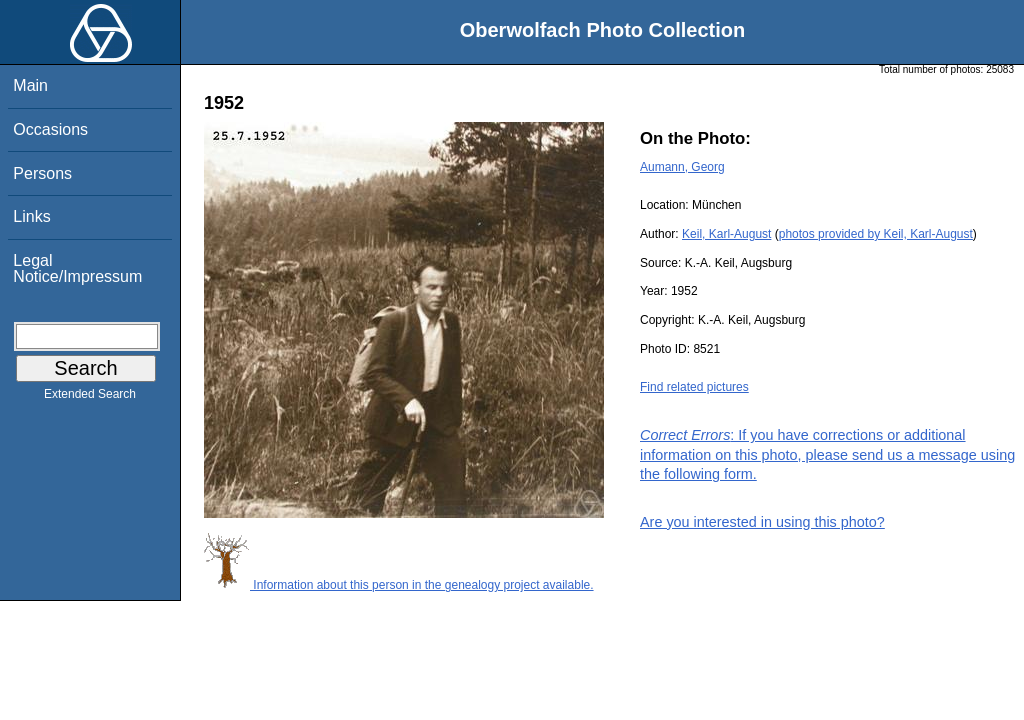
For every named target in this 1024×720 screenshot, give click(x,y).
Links (31, 216)
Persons (42, 173)
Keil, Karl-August (726, 234)
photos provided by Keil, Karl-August (876, 234)
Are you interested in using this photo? (762, 522)
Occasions (50, 129)
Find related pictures (694, 387)
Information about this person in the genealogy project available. (399, 585)
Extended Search (90, 398)
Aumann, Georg (682, 167)
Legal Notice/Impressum (77, 268)
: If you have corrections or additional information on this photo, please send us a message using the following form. (827, 454)
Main (30, 85)
